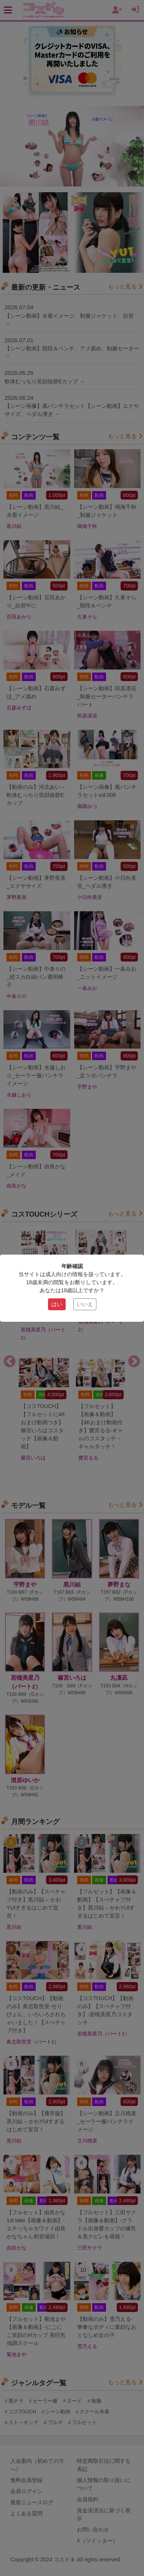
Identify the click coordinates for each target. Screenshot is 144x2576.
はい (56, 1304)
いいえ (85, 1304)
